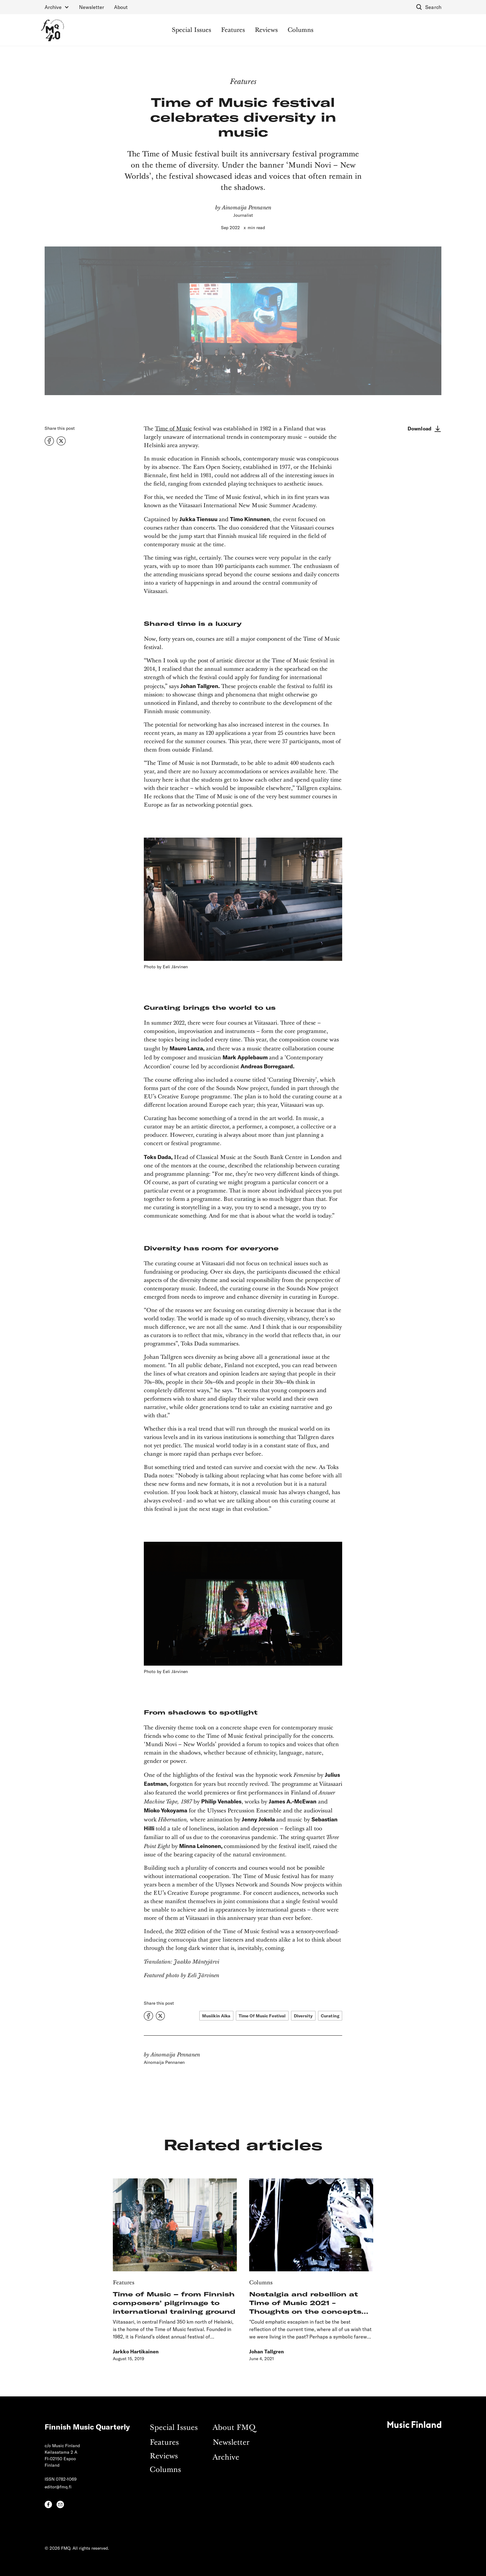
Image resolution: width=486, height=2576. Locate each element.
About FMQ (234, 2427)
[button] (57, 7)
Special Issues (191, 30)
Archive (226, 2457)
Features (233, 30)
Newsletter (91, 7)
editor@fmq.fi (58, 2486)
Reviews (266, 30)
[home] (52, 30)
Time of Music (173, 428)
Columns (300, 30)
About (121, 7)
